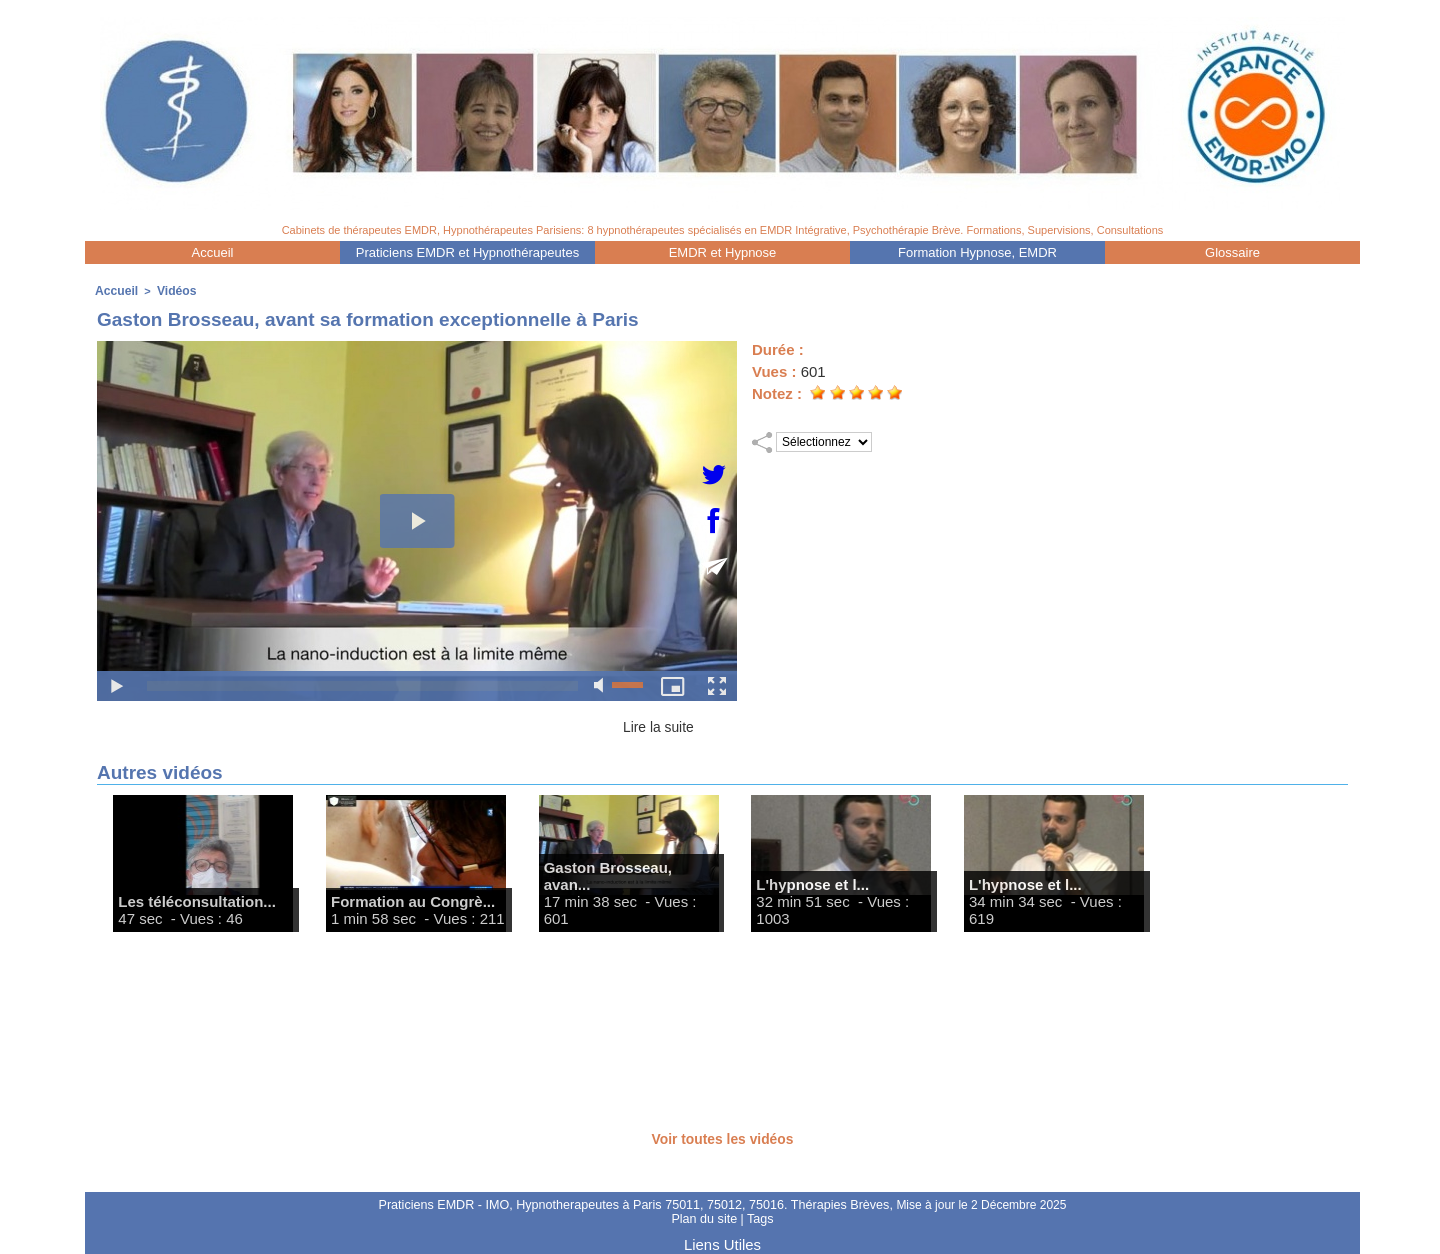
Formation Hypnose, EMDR (977, 252)
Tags (758, 1217)
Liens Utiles (722, 1242)
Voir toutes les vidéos (723, 1136)
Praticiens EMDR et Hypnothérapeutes (467, 252)
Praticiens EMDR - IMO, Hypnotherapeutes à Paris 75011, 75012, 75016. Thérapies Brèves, (637, 1203)
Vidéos (171, 290)
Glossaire (1232, 252)
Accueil (213, 252)
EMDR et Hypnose (723, 252)
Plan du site (705, 1217)
